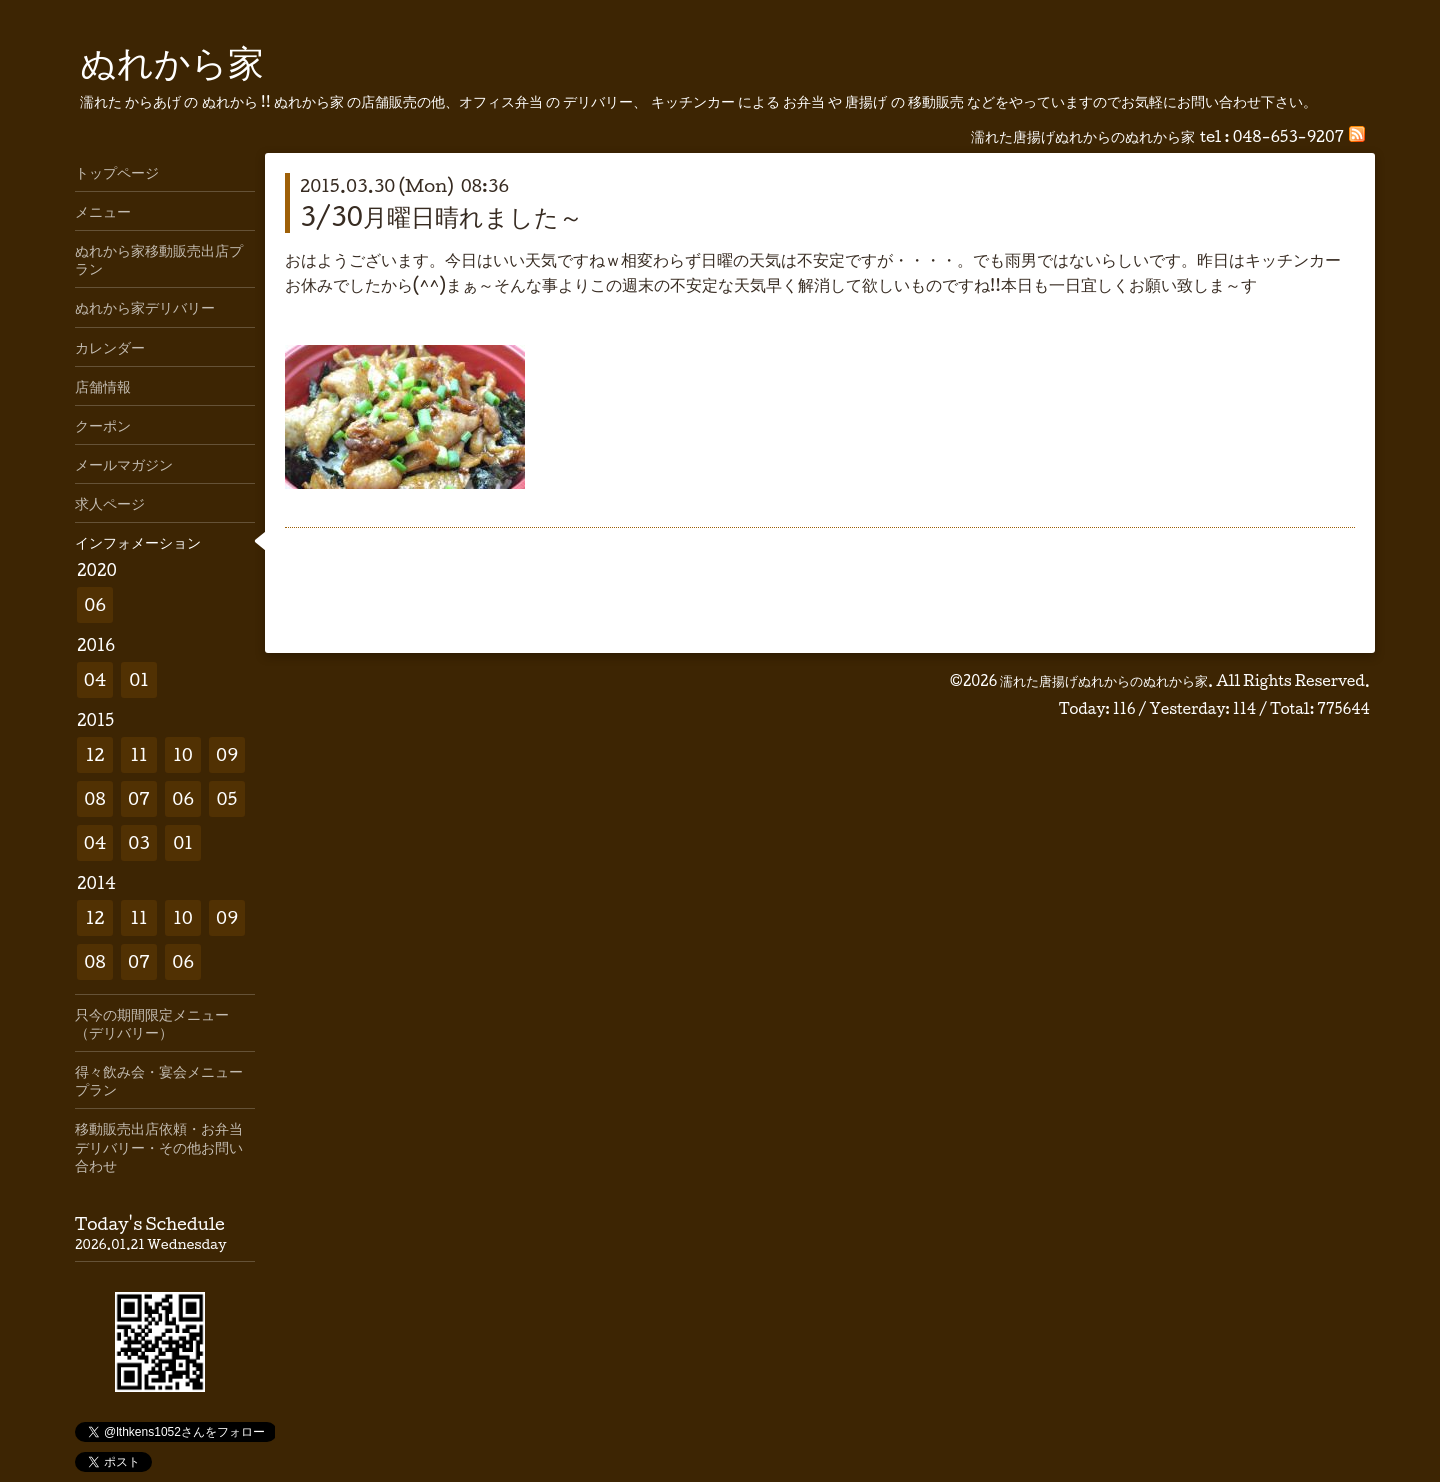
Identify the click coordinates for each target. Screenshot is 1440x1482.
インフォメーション (138, 542)
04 (95, 679)
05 (227, 798)
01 (139, 679)
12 (95, 754)
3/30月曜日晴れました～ (441, 216)
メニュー (103, 211)
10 (183, 754)
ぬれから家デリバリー (145, 307)
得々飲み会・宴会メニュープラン (159, 1080)
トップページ (117, 172)
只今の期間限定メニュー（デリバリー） (152, 1023)
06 (95, 604)
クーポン (103, 425)
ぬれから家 (172, 61)
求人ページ (110, 503)
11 (138, 754)
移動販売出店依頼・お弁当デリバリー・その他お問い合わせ (159, 1146)
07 (139, 798)
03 (139, 842)
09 (227, 754)
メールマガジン (124, 464)
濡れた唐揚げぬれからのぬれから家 (1104, 680)
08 (94, 798)
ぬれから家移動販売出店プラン (159, 259)
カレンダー (110, 347)
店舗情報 (103, 386)
